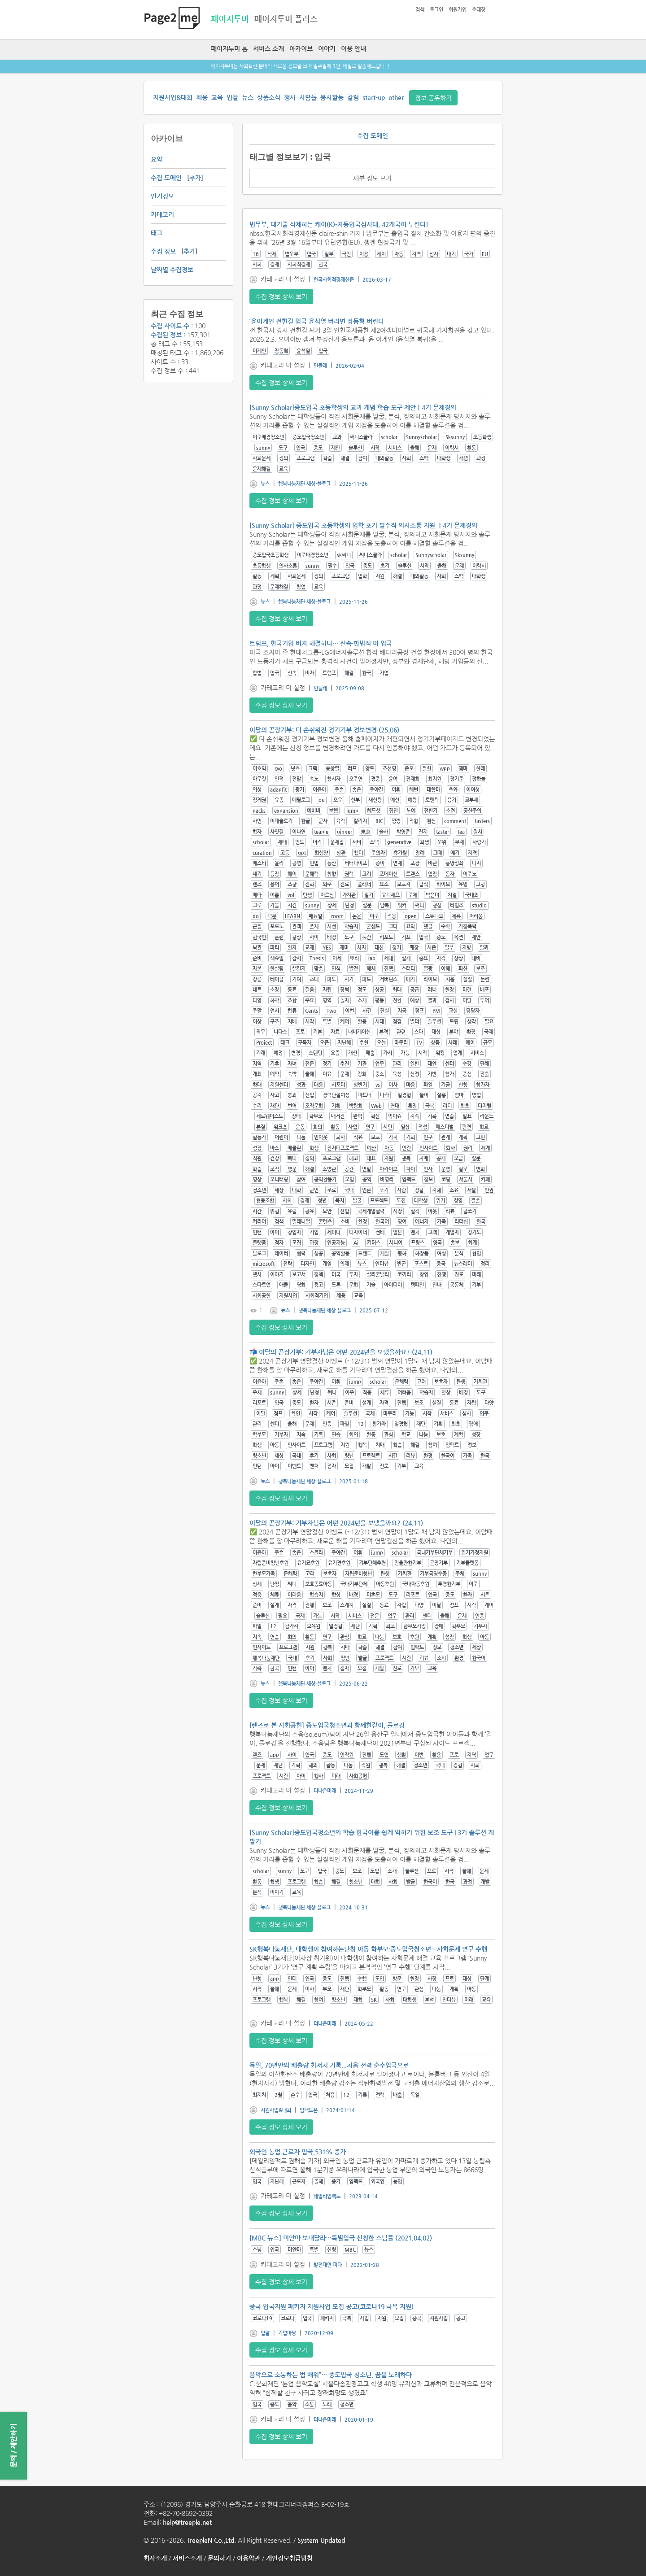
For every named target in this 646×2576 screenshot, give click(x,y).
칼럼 (353, 97)
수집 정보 (163, 251)
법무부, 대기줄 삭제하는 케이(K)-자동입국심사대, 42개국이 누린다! (338, 224)
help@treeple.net (187, 2522)
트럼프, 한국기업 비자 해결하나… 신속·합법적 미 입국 (320, 643)
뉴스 (247, 97)
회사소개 (155, 2558)
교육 (217, 97)
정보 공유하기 (433, 97)
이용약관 (248, 2558)
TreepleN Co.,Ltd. (211, 2540)
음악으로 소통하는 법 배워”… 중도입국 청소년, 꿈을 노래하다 (330, 2374)
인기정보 (162, 196)
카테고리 (162, 214)
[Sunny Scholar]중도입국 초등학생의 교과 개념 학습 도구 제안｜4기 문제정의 (352, 407)
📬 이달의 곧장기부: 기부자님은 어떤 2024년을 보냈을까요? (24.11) (340, 1352)
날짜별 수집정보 (172, 269)
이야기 (327, 48)
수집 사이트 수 (170, 325)
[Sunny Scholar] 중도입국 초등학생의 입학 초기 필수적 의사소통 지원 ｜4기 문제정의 (363, 525)
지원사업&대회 (172, 97)
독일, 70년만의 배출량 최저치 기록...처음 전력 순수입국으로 (329, 2065)
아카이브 (301, 48)
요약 (156, 159)
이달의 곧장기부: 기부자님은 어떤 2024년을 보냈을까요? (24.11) (336, 1522)
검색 (419, 10)
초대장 (478, 10)
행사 (290, 97)
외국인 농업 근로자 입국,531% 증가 (297, 2151)
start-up (373, 97)
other (396, 97)
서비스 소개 (268, 48)
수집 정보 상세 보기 (281, 296)
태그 (156, 232)
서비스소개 (187, 2558)
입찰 (232, 97)
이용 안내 (353, 48)
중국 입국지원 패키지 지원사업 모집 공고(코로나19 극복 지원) (331, 2306)
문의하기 (219, 2558)
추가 (195, 177)
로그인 (436, 10)
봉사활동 (332, 97)
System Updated (321, 2540)
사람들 (308, 97)
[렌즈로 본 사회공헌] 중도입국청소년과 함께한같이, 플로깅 (327, 1725)
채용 (202, 97)
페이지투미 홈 (229, 48)
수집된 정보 (166, 334)
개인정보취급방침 (289, 2558)
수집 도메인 (166, 177)
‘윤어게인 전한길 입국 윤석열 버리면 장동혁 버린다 (316, 321)
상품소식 (268, 97)
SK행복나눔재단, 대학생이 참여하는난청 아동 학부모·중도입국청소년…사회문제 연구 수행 (368, 1949)
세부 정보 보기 (372, 178)
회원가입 (458, 10)
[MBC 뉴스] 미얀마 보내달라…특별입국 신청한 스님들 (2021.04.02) (340, 2237)
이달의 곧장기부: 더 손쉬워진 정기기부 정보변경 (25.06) (324, 729)
